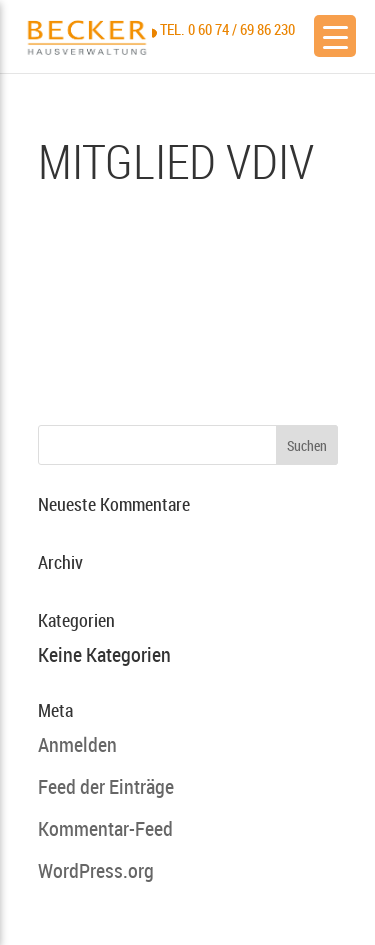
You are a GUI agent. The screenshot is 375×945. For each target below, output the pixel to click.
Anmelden (77, 744)
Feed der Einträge (106, 786)
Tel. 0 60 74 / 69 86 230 (227, 29)
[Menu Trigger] (335, 36)
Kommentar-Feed (105, 828)
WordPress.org (96, 870)
